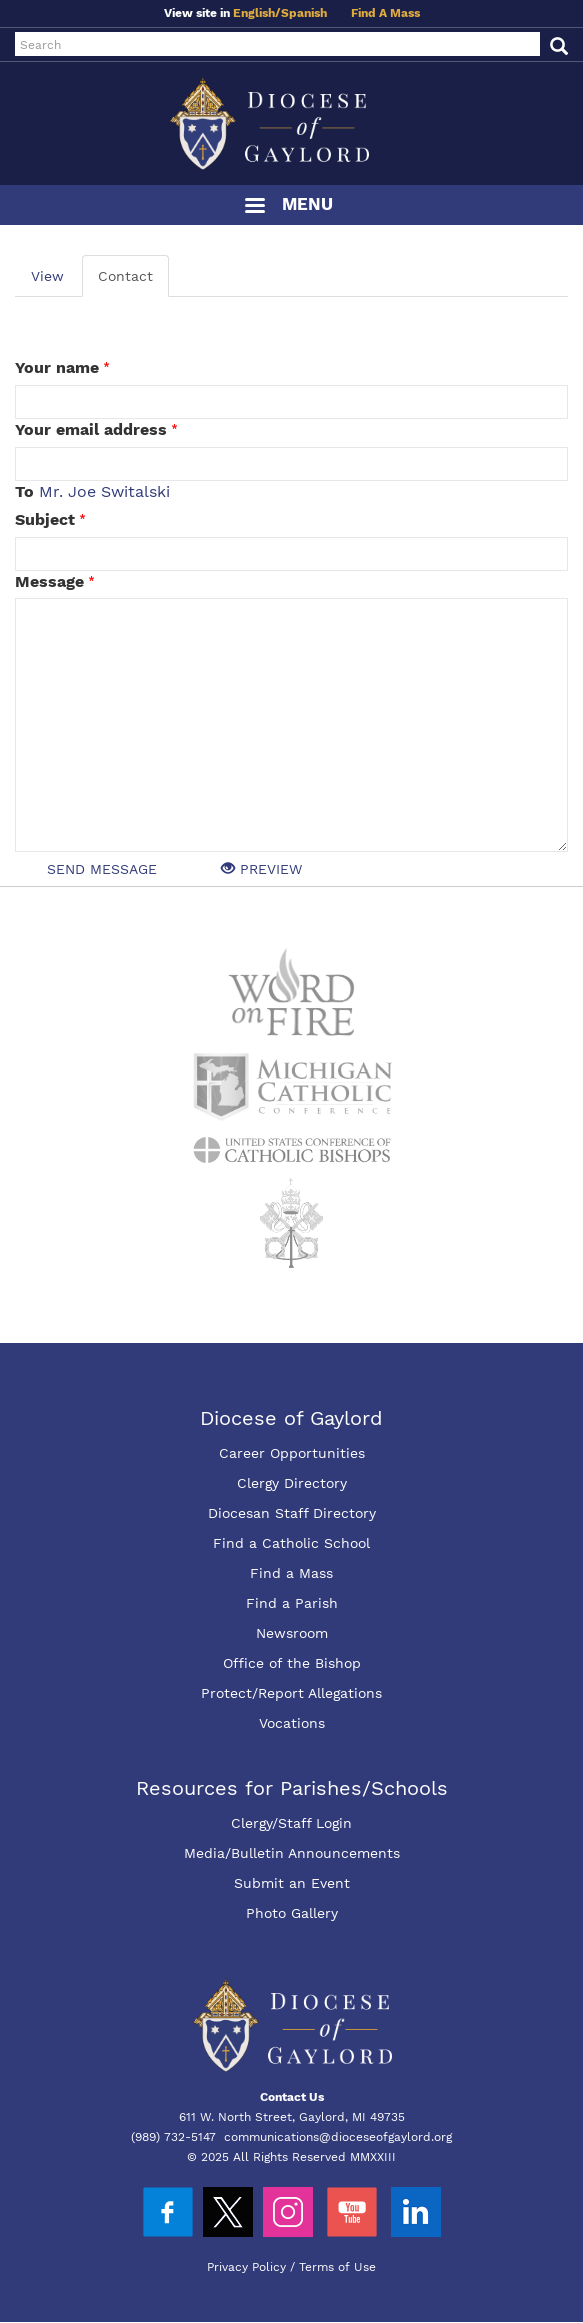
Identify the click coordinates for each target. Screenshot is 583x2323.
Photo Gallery (292, 1913)
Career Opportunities (292, 1453)
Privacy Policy (246, 2267)
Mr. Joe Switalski (104, 491)
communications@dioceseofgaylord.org (338, 2137)
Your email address (91, 429)
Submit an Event (292, 1883)
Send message (102, 869)
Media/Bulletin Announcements (292, 1853)
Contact (125, 276)
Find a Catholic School (291, 1543)
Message (49, 581)
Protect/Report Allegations (291, 1693)
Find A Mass (385, 13)
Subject (45, 519)
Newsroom (292, 1633)
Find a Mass (291, 1573)
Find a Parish (292, 1603)
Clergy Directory (292, 1483)
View (47, 276)
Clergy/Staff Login (291, 1823)
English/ (257, 13)
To (24, 491)
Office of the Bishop (292, 1663)
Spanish (304, 13)
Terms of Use (337, 2267)
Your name (57, 367)
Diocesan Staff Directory (292, 1513)
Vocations (292, 1723)
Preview (261, 869)
